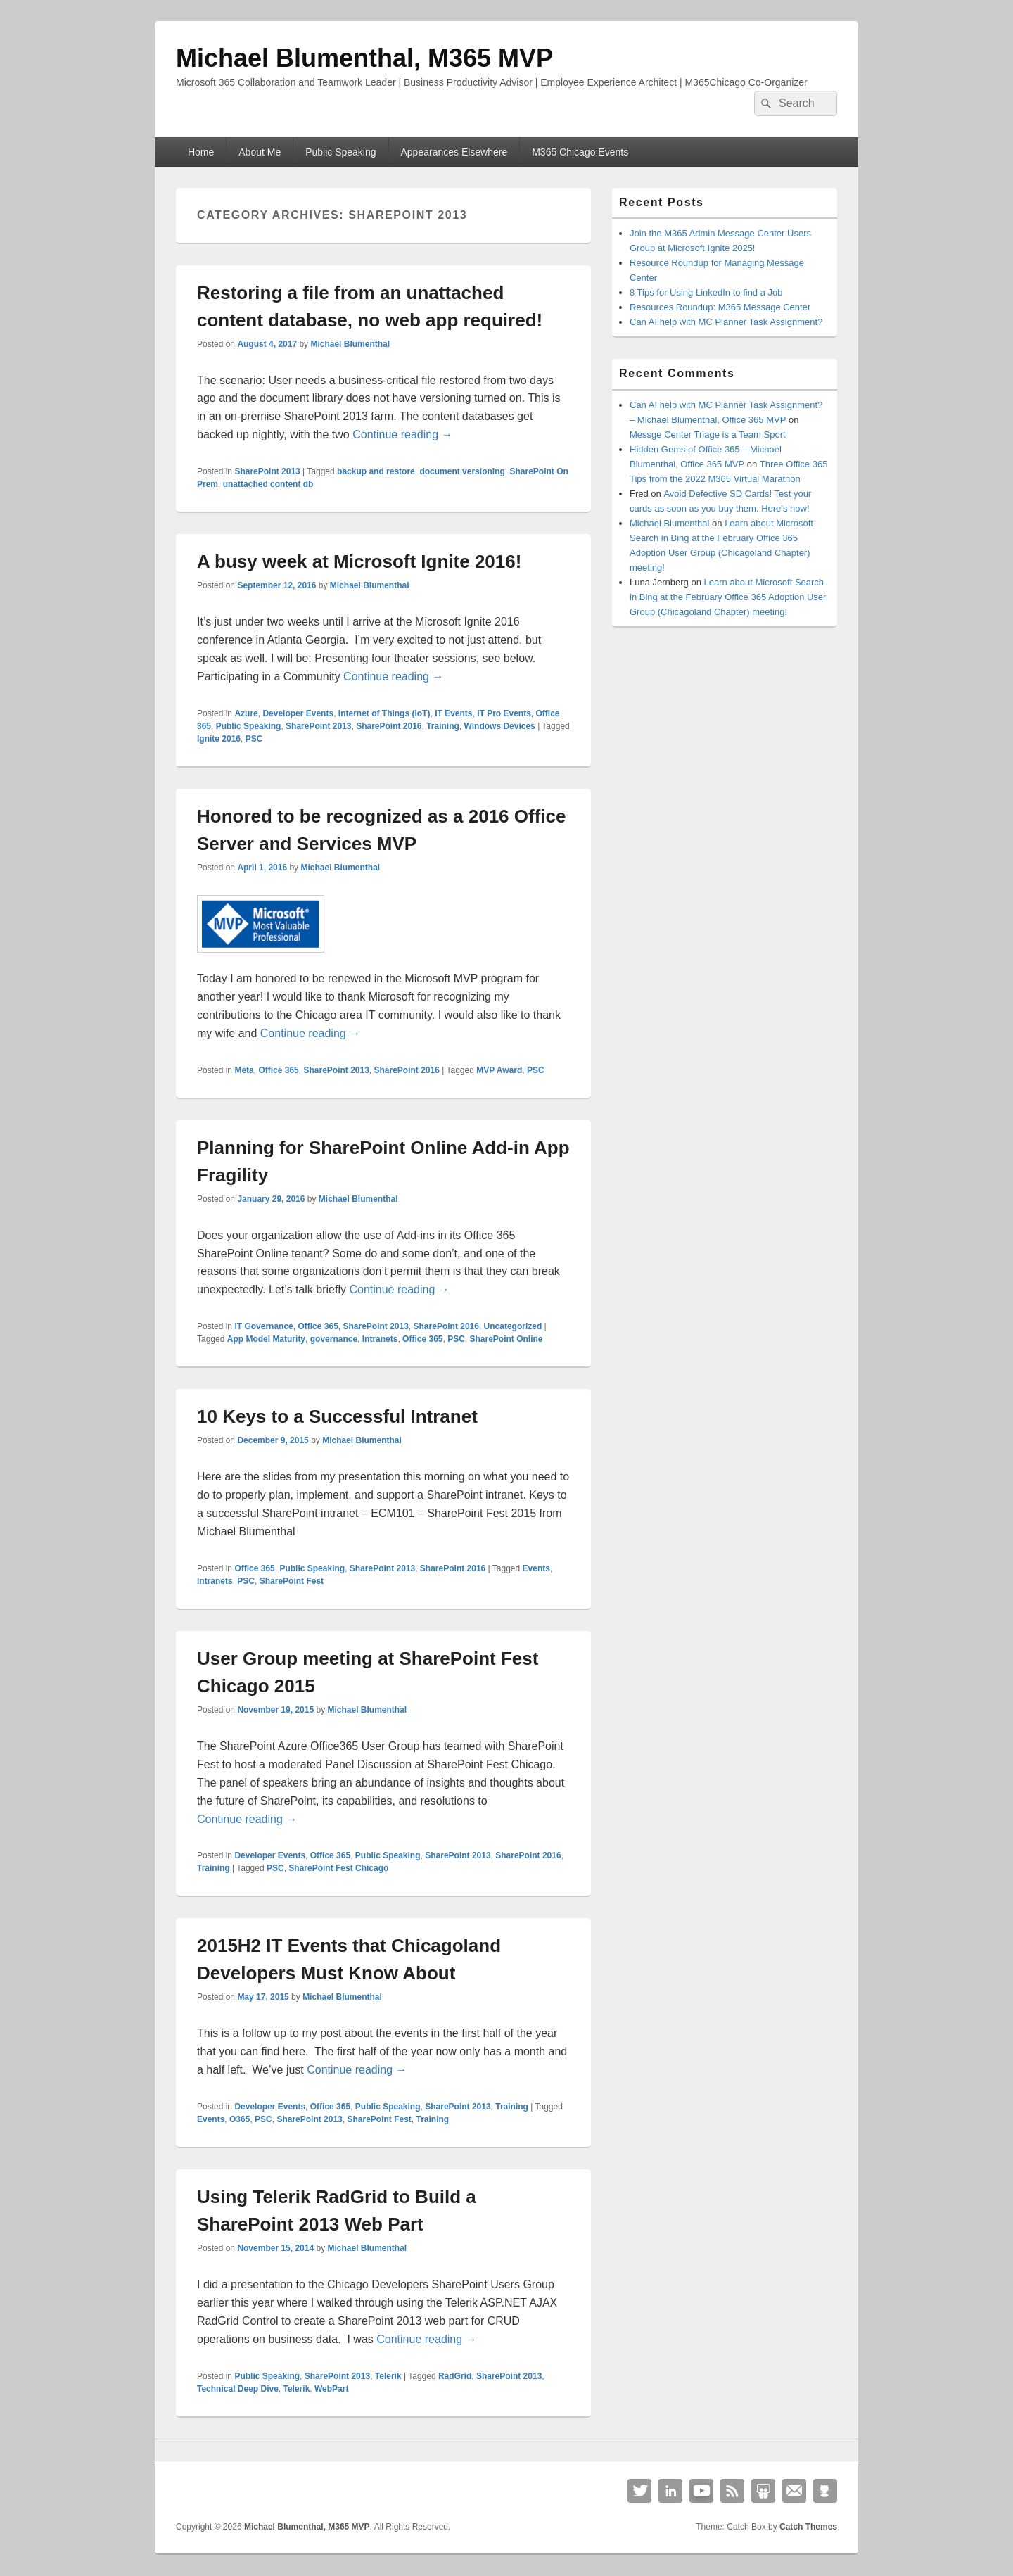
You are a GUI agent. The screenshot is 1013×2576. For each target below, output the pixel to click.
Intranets (380, 1339)
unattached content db (268, 484)
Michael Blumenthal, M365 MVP (364, 58)
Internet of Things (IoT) (384, 713)
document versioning (461, 471)
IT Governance (263, 1326)
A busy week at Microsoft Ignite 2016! (359, 561)
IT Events (453, 713)
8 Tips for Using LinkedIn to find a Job (706, 292)
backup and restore (376, 471)
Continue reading (402, 434)
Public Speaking (340, 152)
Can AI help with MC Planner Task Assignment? (726, 322)
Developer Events (297, 713)
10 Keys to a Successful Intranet (337, 1416)
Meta (243, 1070)
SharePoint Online (506, 1339)
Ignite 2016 (219, 739)
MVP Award (499, 1070)
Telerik (388, 2376)
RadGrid (454, 2376)
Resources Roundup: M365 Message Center (720, 307)
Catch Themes (808, 2527)
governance (333, 1339)
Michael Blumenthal (350, 344)
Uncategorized (513, 1326)
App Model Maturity (266, 1339)
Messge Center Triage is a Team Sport (708, 434)
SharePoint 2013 (267, 471)
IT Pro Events (504, 713)
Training (442, 726)
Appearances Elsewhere (453, 152)
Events (536, 1568)
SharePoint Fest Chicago (338, 1868)
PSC (254, 739)
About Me (259, 152)
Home (201, 152)
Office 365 (278, 1070)
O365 (239, 2119)
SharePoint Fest (292, 1581)
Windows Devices (499, 726)
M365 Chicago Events (580, 152)
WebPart (331, 2389)
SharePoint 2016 (388, 726)
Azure (245, 713)
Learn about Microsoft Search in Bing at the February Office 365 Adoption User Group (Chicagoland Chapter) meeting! (728, 597)
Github (825, 2491)
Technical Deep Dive (238, 2389)
